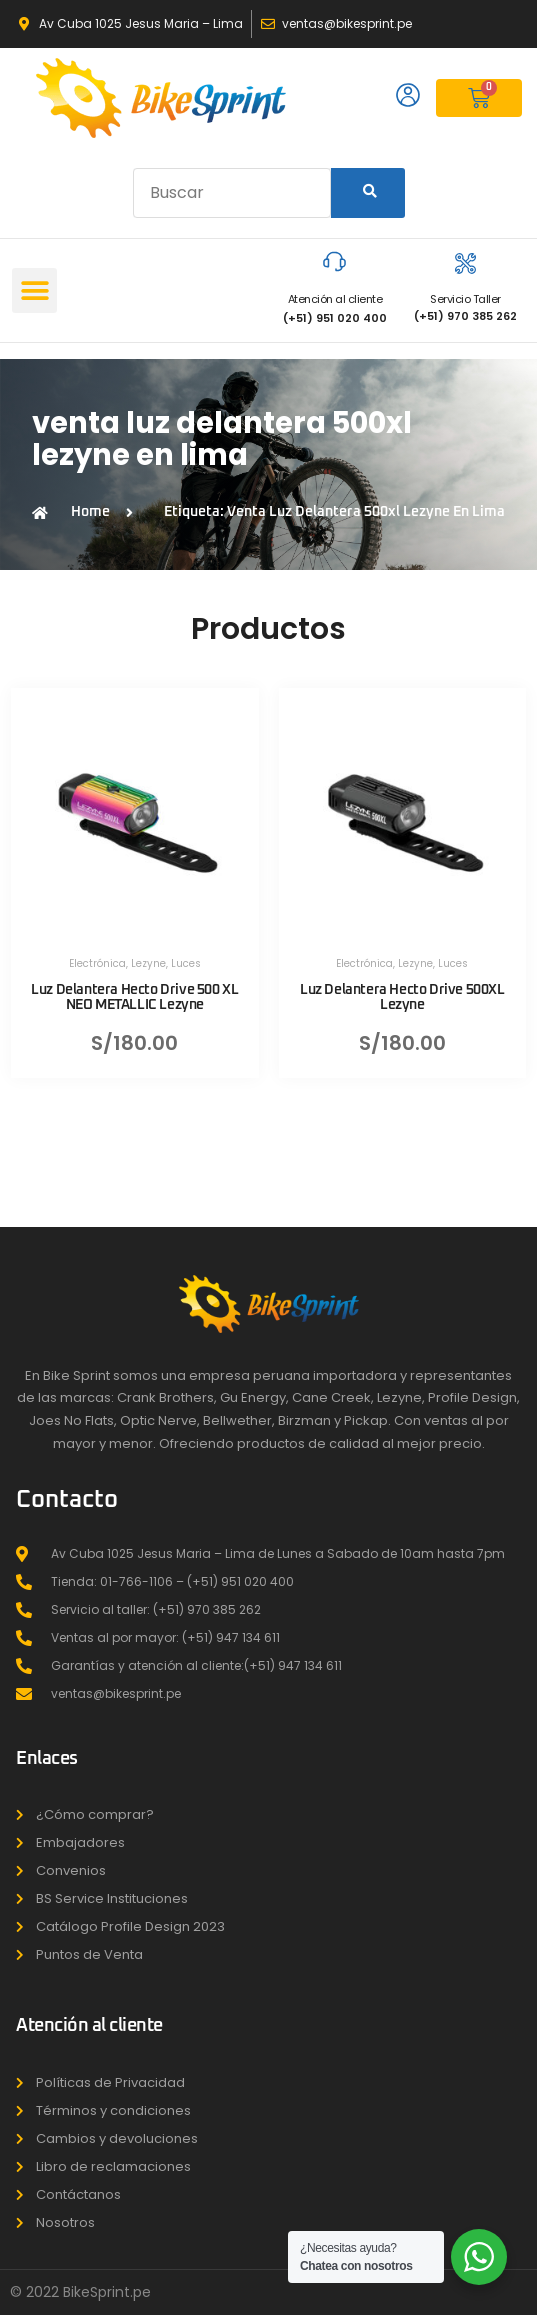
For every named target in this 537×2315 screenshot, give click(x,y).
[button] (34, 290)
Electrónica (97, 963)
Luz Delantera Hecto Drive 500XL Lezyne (402, 997)
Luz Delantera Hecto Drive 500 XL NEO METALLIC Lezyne (134, 997)
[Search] (368, 193)
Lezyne (148, 963)
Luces (186, 963)
